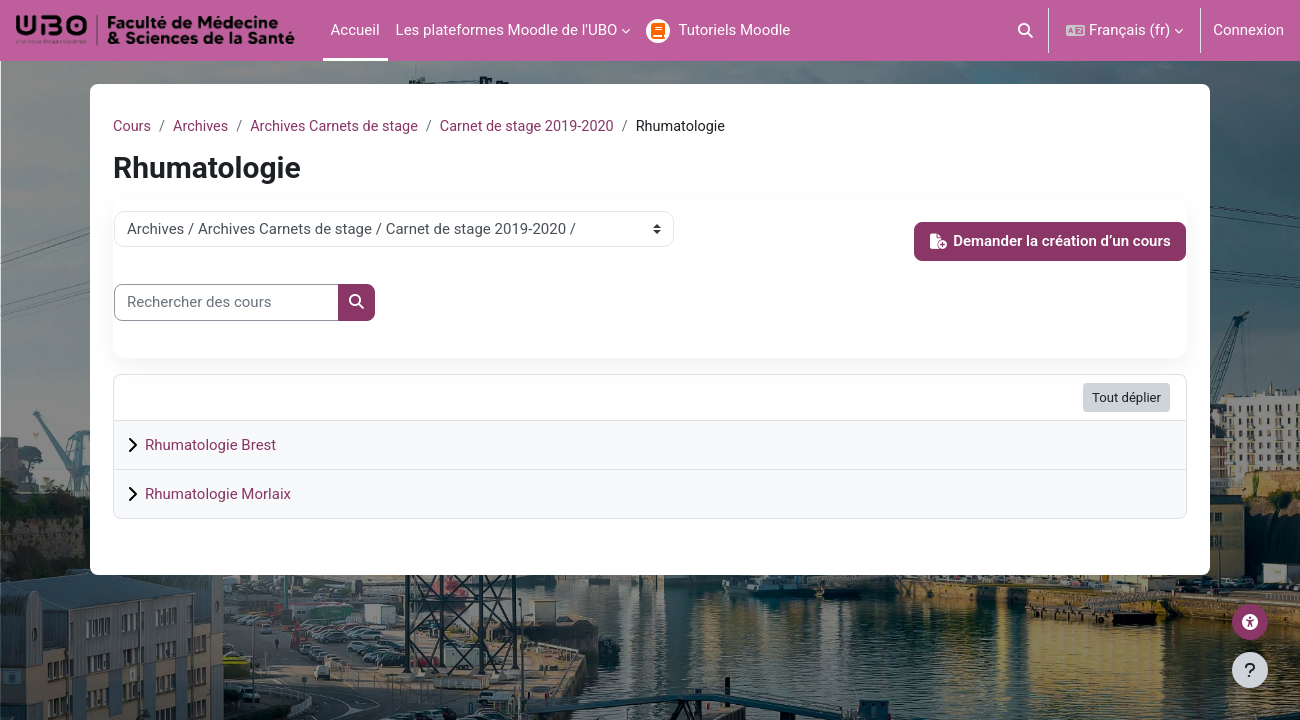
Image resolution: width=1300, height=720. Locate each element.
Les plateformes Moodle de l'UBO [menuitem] (507, 30)
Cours (132, 127)
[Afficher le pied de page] (1250, 670)
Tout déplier (1126, 398)
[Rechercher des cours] (226, 303)
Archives (203, 127)
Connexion (1248, 30)
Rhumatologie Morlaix (218, 495)
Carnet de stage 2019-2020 (540, 127)
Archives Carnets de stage (341, 127)
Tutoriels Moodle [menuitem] (734, 30)
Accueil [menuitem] (355, 30)
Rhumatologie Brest (210, 446)
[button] (1026, 30)
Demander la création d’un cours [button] (1050, 242)
